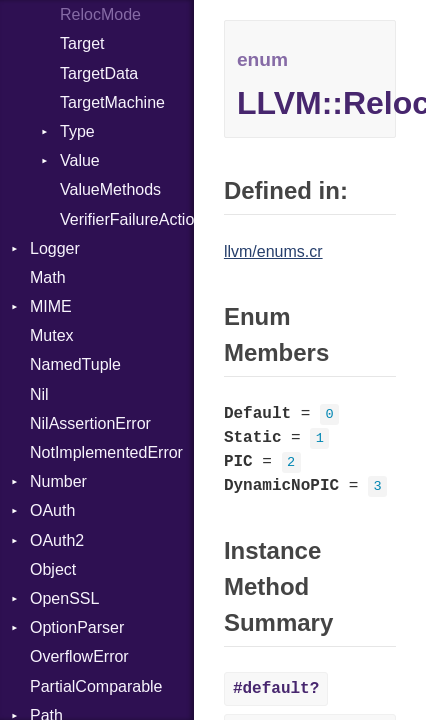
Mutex (52, 335)
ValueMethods (110, 189)
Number (58, 481)
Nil (39, 394)
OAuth (52, 510)
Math (48, 277)
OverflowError (79, 656)
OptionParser (77, 627)
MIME (51, 306)
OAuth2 (57, 540)
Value (80, 160)
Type (77, 131)
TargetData (99, 73)
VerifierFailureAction (127, 219)
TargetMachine (112, 102)
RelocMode (100, 14)
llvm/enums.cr (273, 251)
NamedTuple (75, 364)
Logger (55, 248)
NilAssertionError (90, 423)
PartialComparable (96, 686)
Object (53, 569)
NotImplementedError (106, 452)
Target (82, 43)
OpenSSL (64, 598)
